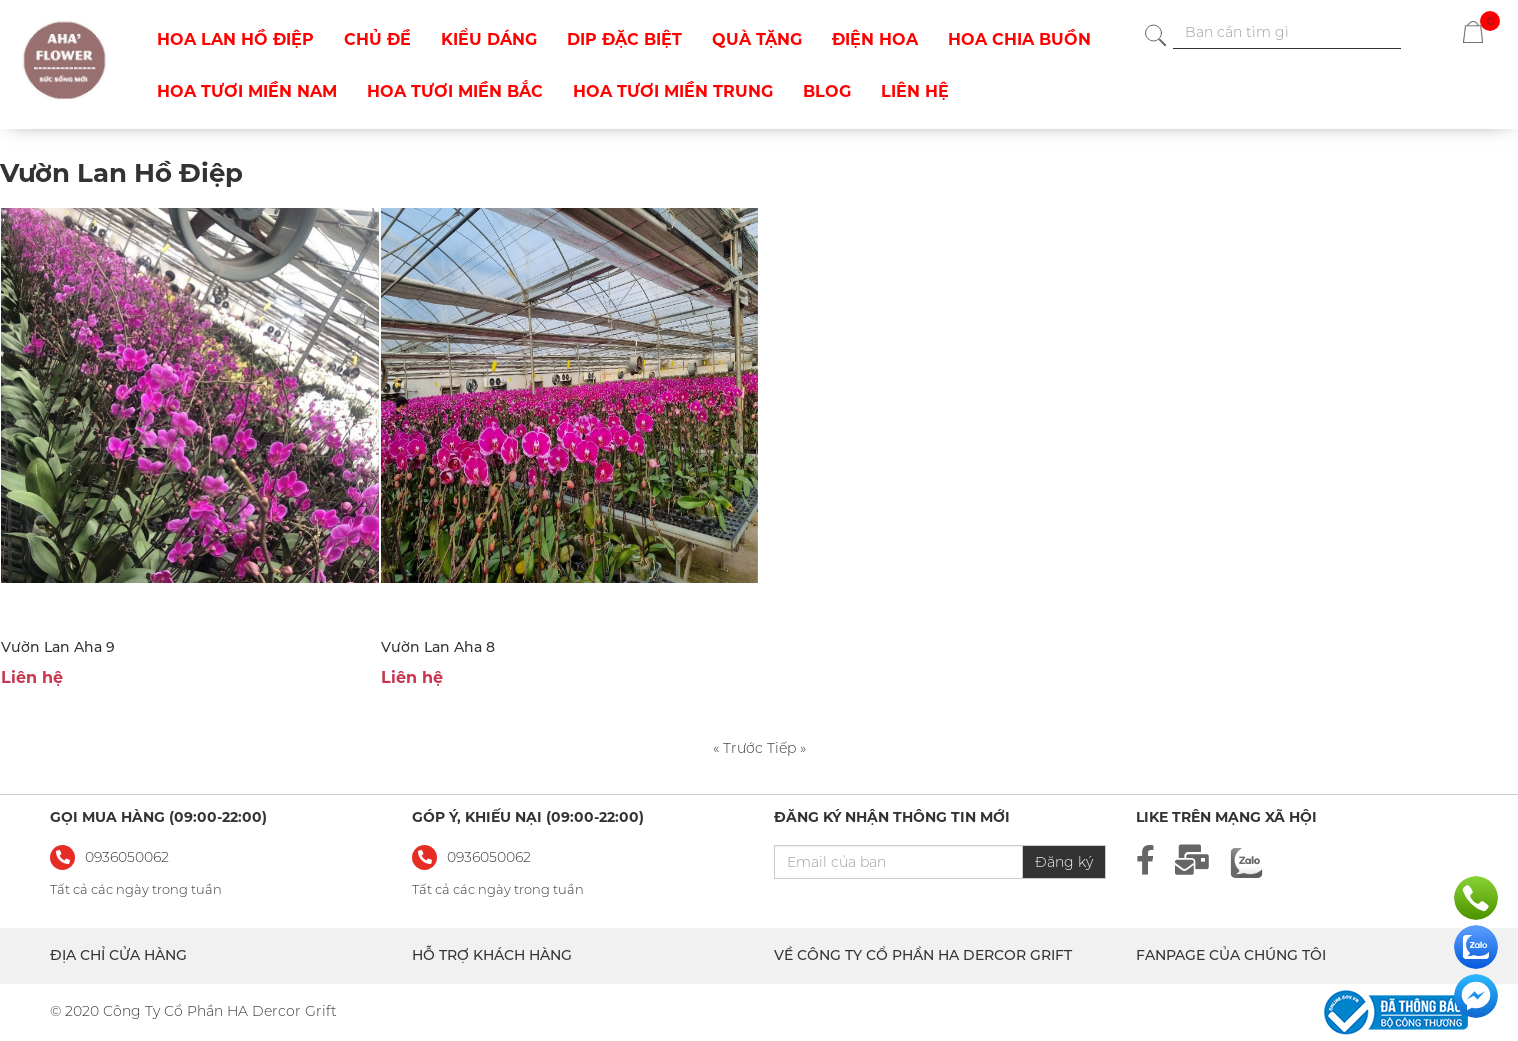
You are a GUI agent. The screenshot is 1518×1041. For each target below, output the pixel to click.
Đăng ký (1064, 862)
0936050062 (489, 857)
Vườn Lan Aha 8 (438, 647)
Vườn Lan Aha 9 (58, 647)
